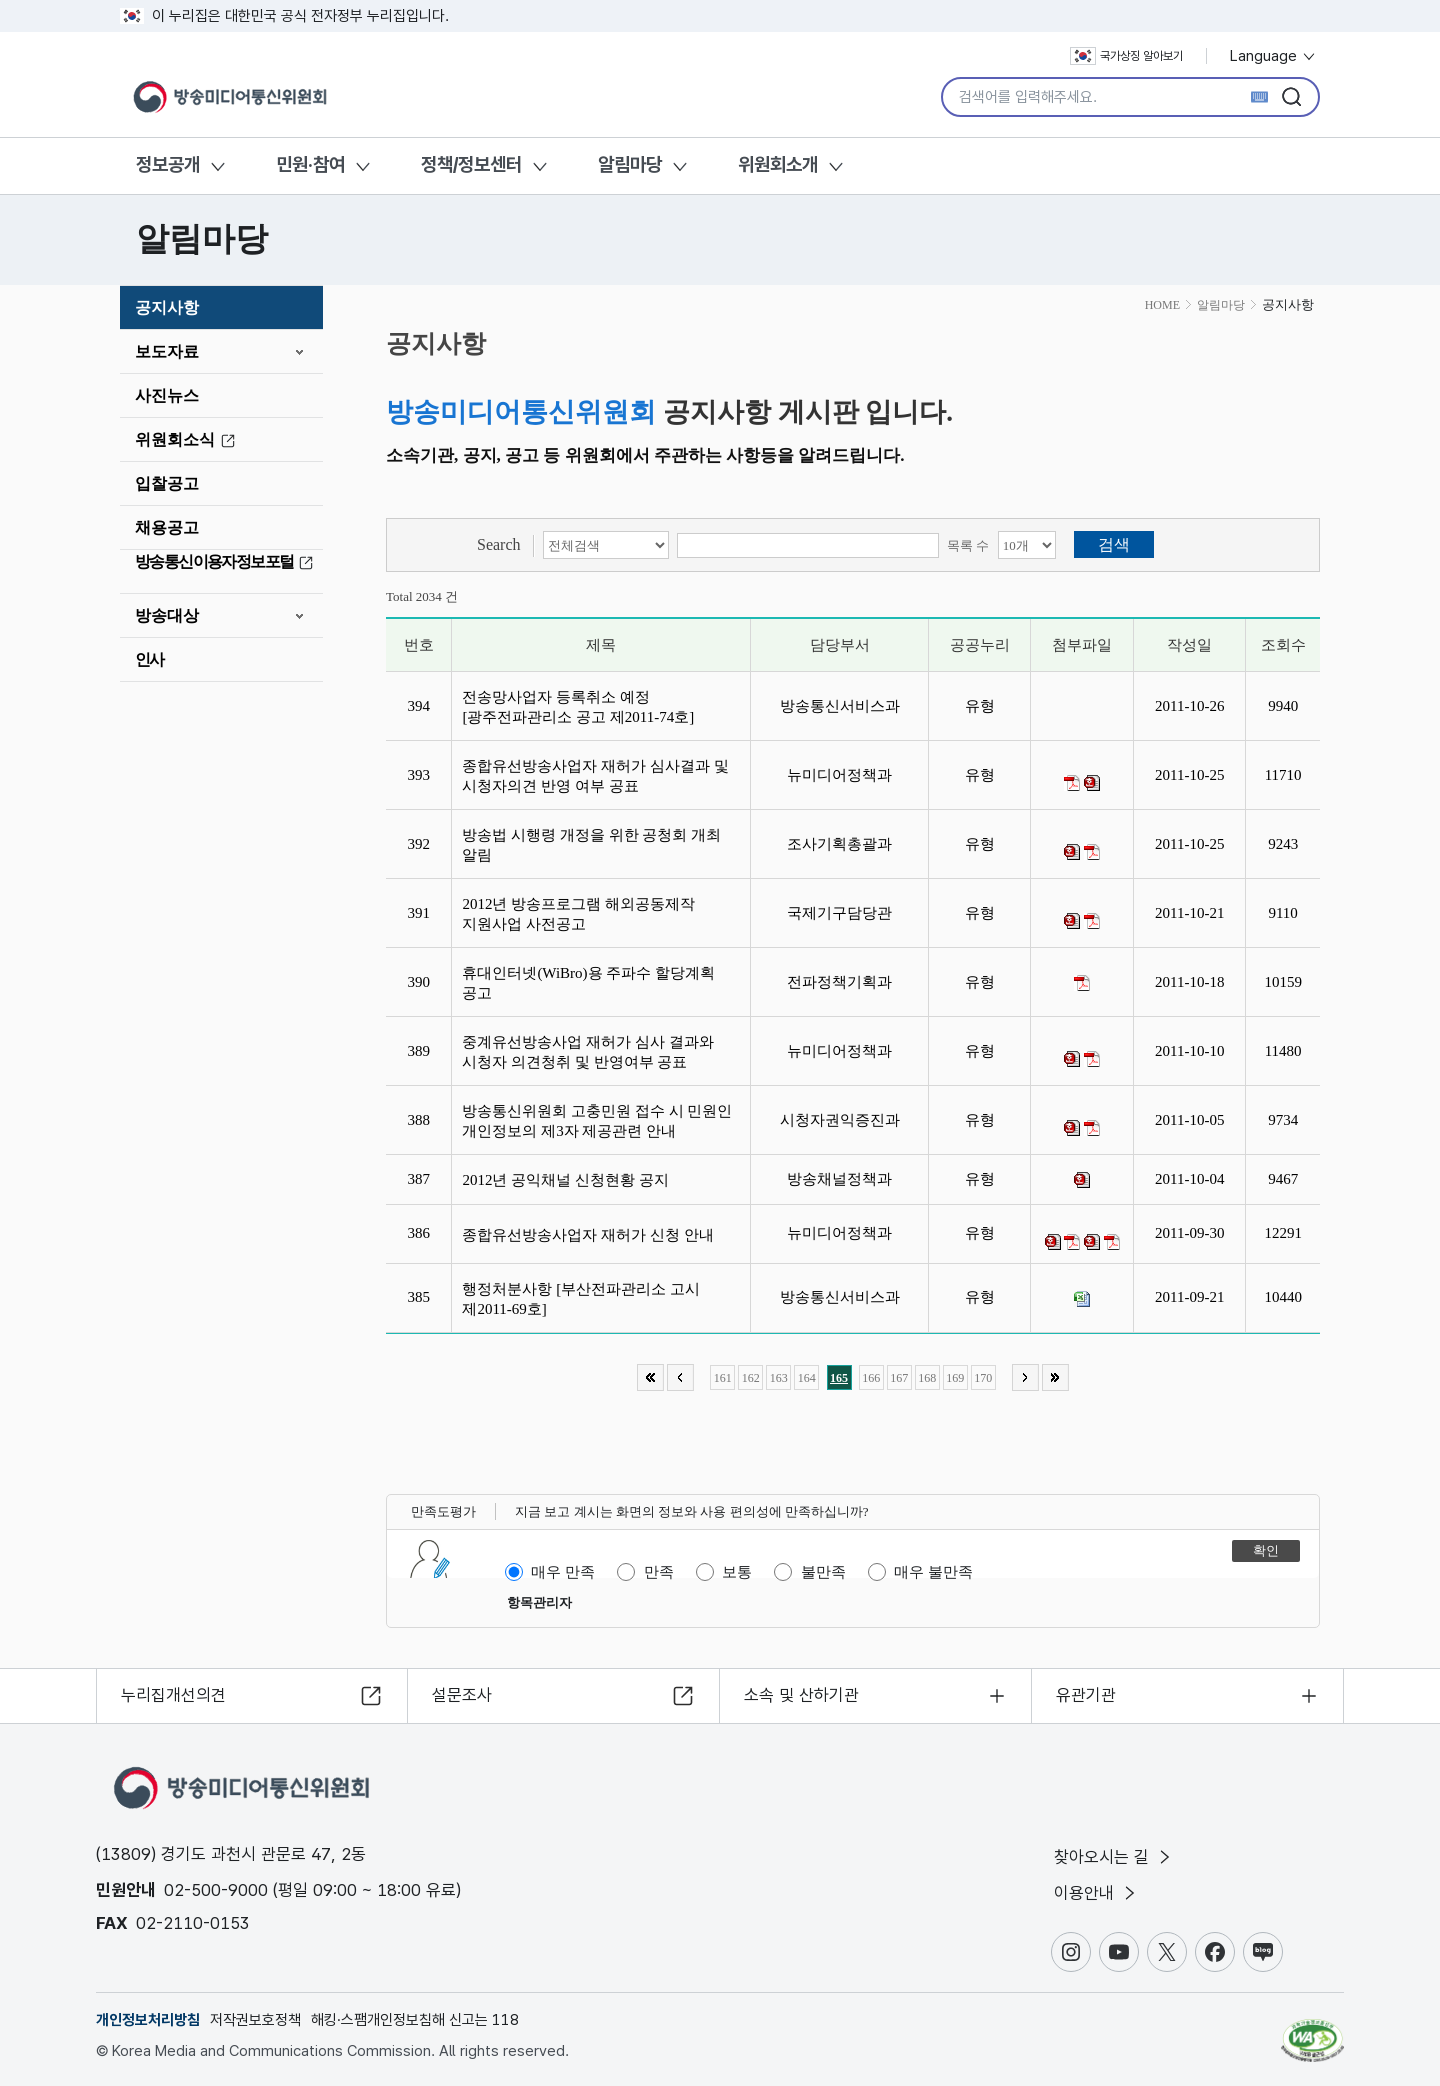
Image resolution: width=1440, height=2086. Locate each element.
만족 (659, 1572)
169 (955, 1378)
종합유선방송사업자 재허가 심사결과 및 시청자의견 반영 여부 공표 (595, 776)
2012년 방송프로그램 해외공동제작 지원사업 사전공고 (578, 914)
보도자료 (167, 351)
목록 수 (968, 545)
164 (807, 1378)
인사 (149, 659)
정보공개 (168, 164)
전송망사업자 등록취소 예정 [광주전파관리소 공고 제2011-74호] (581, 707)
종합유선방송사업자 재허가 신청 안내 (591, 1235)
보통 (737, 1572)
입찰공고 (167, 483)
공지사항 (167, 307)
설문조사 (462, 1695)
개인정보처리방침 (148, 2020)
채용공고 (167, 527)
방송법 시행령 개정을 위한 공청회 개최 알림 (591, 845)
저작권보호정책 (255, 2020)
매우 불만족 (933, 1572)
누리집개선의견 (173, 1695)
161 (723, 1378)
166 (871, 1378)
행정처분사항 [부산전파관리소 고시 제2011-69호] (581, 1299)
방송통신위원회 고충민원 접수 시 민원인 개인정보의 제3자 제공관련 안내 (597, 1121)
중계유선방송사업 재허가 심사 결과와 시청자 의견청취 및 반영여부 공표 (587, 1052)
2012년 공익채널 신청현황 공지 (569, 1180)
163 (779, 1378)
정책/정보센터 (471, 164)
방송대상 (167, 615)
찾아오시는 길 (1114, 1857)
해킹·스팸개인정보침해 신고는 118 (415, 2020)
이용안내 (1096, 1893)
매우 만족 (563, 1572)
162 (751, 1378)
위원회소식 (188, 440)
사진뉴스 (167, 395)
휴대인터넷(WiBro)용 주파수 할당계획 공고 (588, 983)
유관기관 (1086, 1695)
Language (1273, 56)
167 (899, 1378)
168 (927, 1378)
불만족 (823, 1572)
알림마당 (630, 164)
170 (983, 1378)
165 (839, 1378)
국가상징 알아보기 (1126, 56)
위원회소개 (778, 164)
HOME (1162, 305)
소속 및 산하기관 (801, 1695)
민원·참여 (310, 164)
